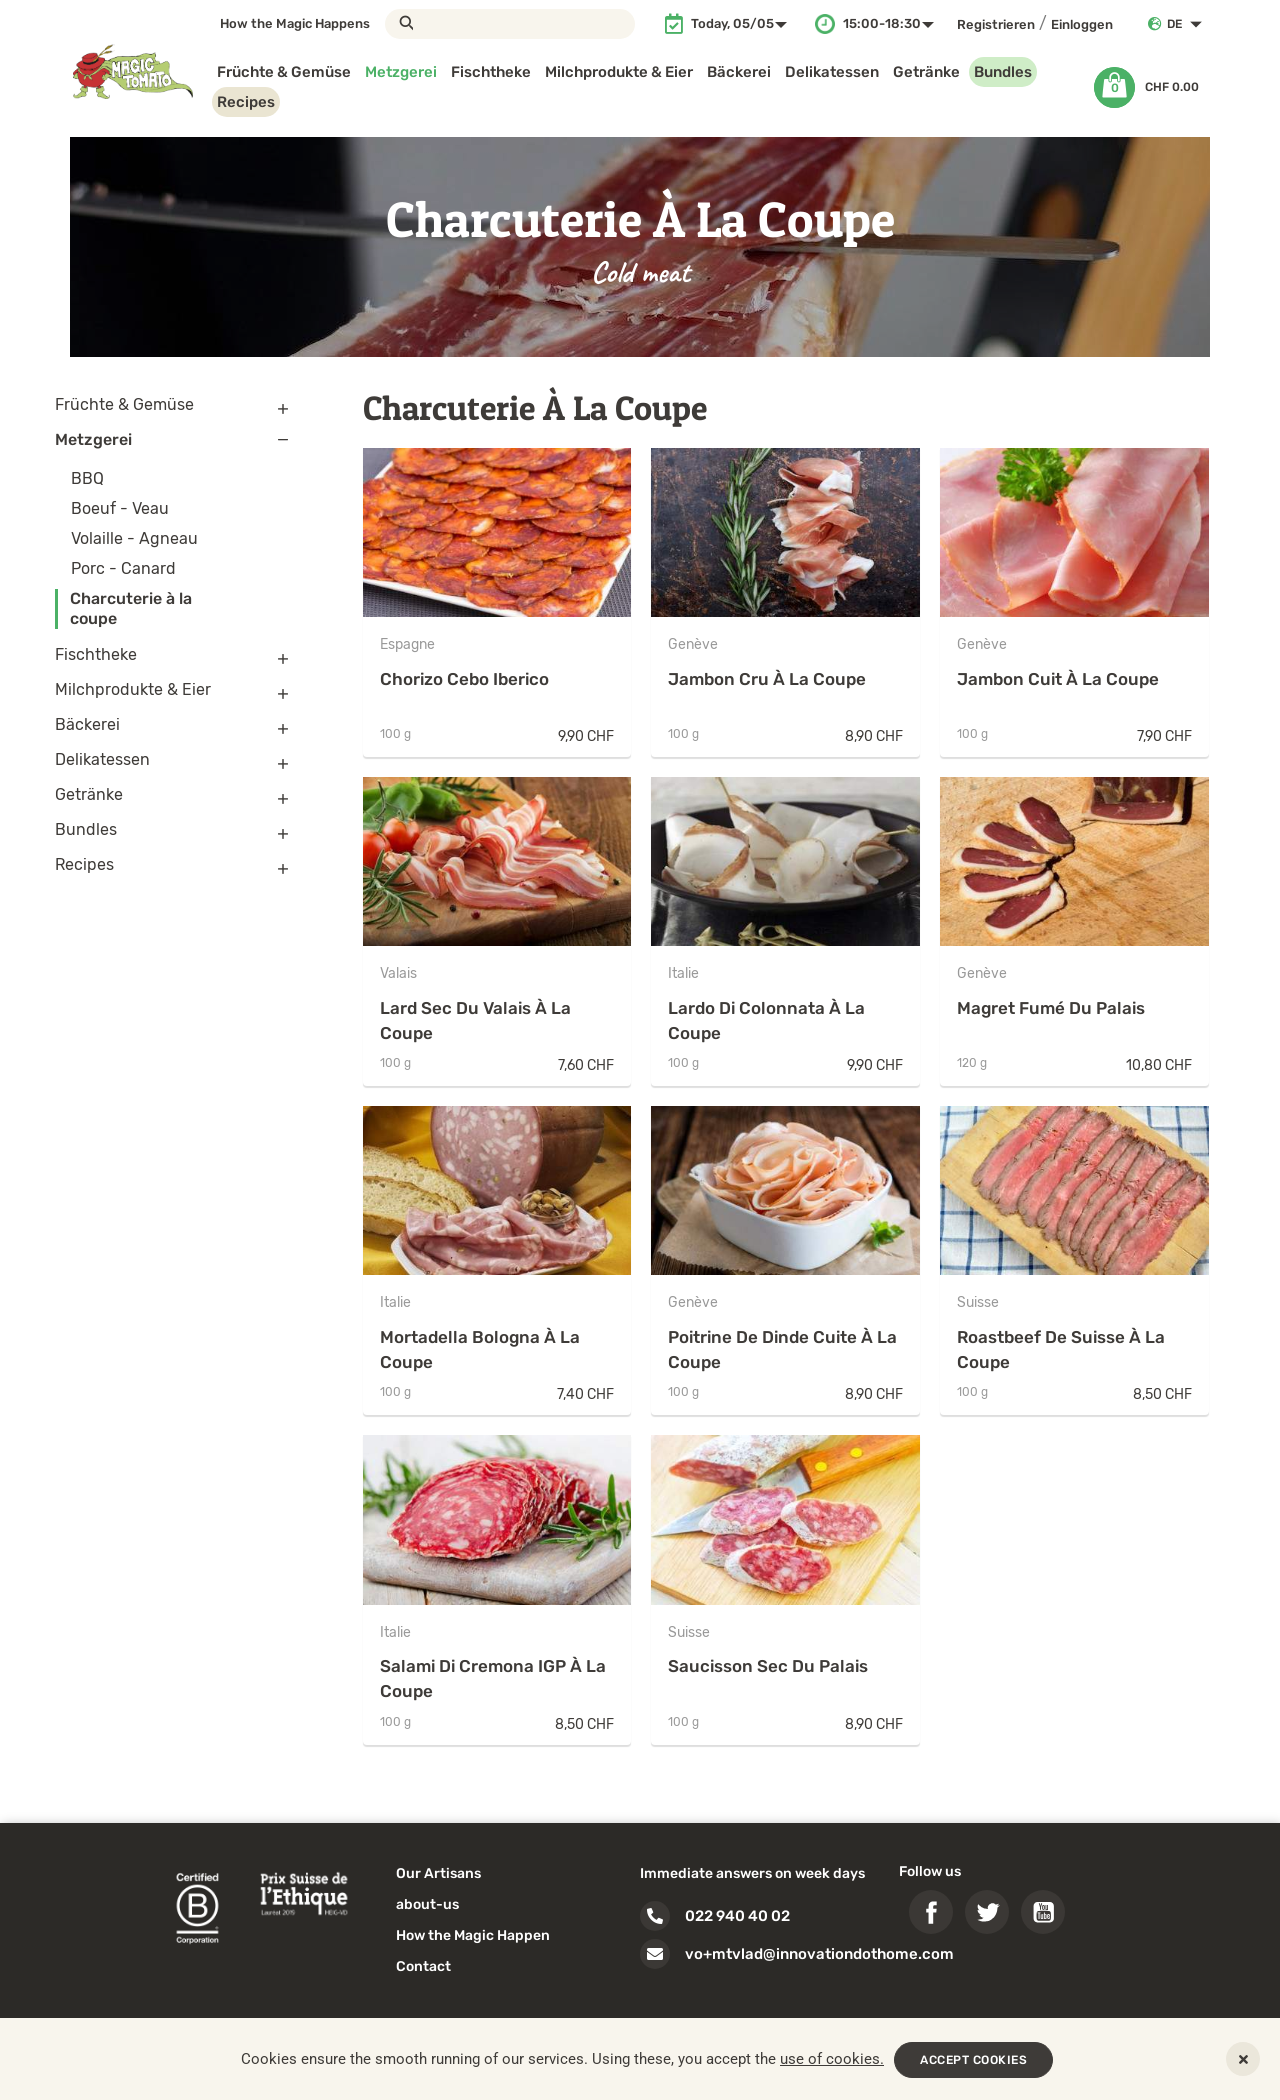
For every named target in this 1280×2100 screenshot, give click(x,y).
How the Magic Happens (295, 23)
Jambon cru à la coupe (767, 679)
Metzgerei (401, 72)
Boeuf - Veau (120, 508)
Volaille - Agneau (134, 538)
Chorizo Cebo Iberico (464, 679)
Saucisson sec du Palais (768, 1666)
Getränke (926, 72)
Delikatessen (832, 72)
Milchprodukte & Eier (619, 72)
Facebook (931, 1912)
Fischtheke (491, 72)
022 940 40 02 (737, 1916)
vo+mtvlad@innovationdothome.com (819, 1954)
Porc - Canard (123, 568)
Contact (423, 1966)
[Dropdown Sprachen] (1188, 24)
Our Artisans (438, 1873)
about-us (427, 1904)
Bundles (1003, 72)
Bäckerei (739, 72)
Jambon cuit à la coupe (1058, 679)
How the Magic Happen (473, 1935)
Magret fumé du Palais (1051, 1008)
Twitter (987, 1912)
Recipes (246, 102)
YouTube (1043, 1912)
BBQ (87, 478)
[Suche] (510, 24)
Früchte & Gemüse (284, 72)
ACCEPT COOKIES (973, 2060)
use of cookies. (832, 2059)
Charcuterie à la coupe (131, 608)
